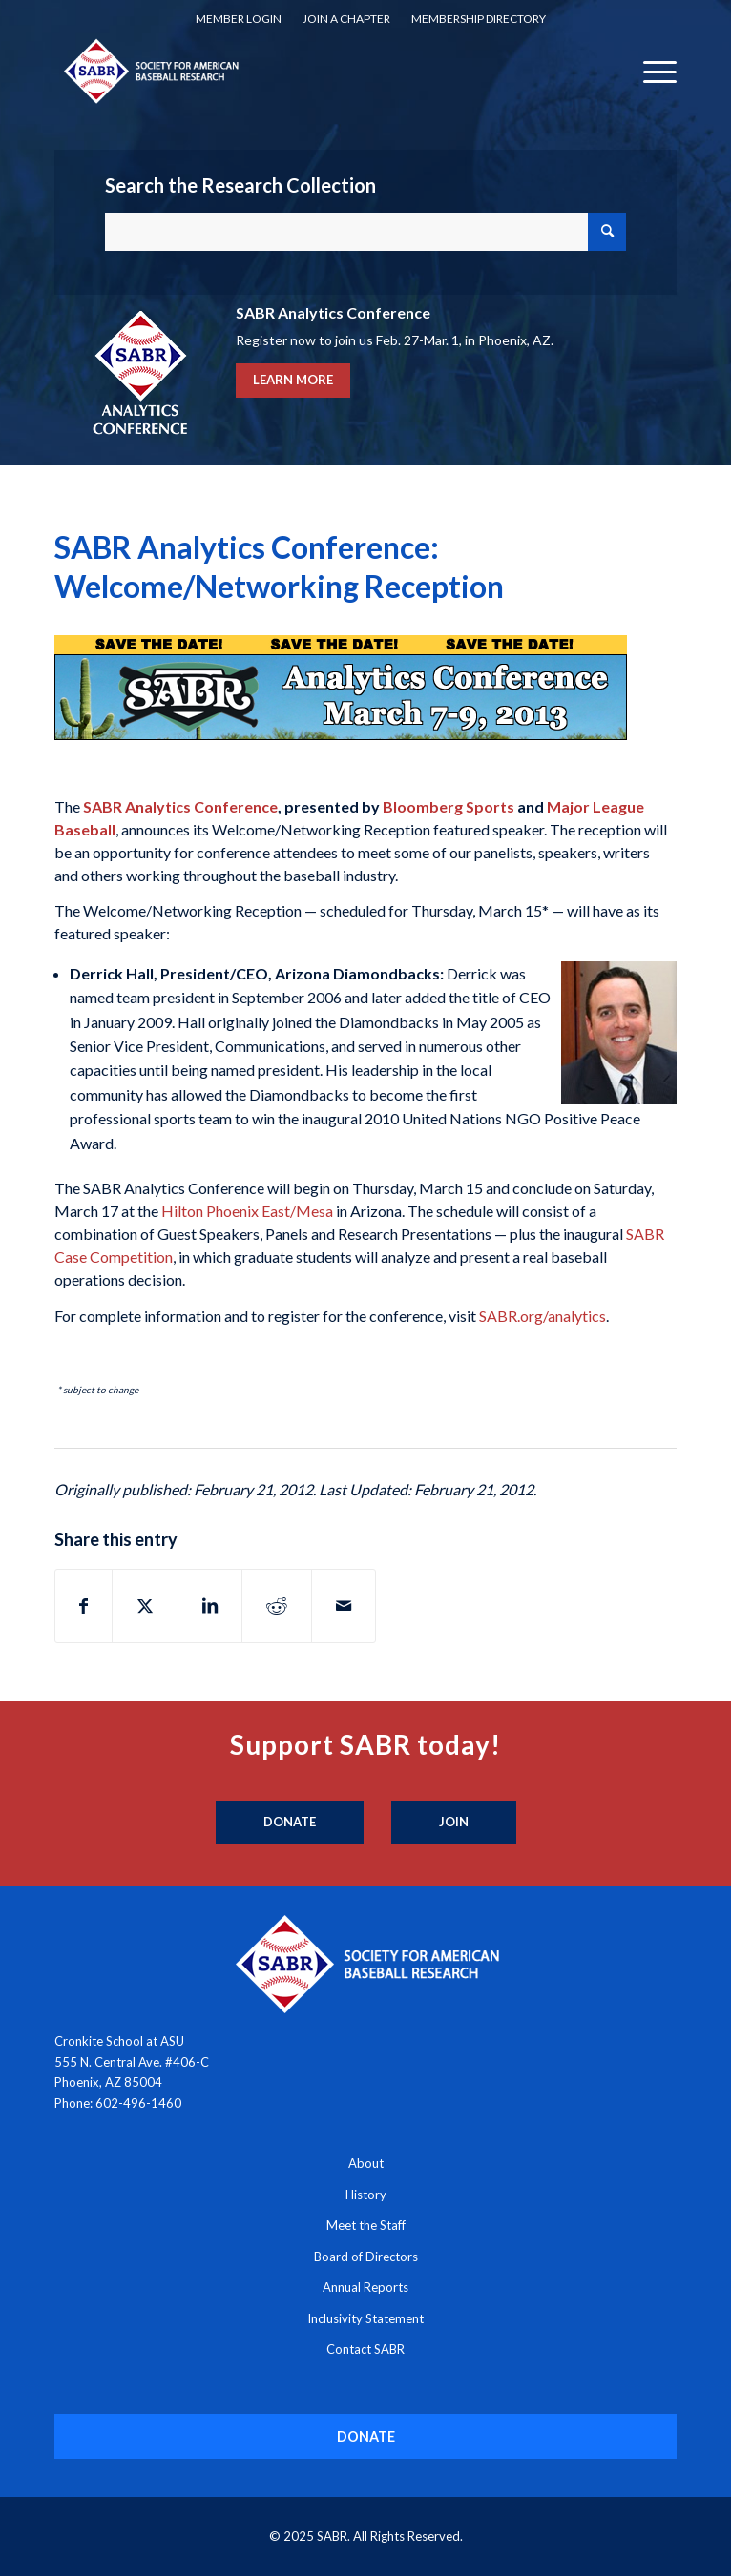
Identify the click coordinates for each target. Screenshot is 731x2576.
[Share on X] (145, 1606)
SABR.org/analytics (542, 1316)
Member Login (239, 18)
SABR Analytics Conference (180, 806)
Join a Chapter (346, 18)
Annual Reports (365, 2287)
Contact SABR (365, 2349)
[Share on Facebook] (83, 1606)
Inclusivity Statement (365, 2318)
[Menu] (650, 70)
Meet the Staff (366, 2225)
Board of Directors (366, 2256)
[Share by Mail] (343, 1606)
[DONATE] (365, 2436)
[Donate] (290, 1822)
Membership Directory (478, 18)
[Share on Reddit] (276, 1606)
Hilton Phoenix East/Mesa (247, 1211)
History (365, 2194)
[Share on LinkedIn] (209, 1606)
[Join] (453, 1822)
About (366, 2163)
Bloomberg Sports (448, 806)
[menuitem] (238, 19)
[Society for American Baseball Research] (303, 70)
